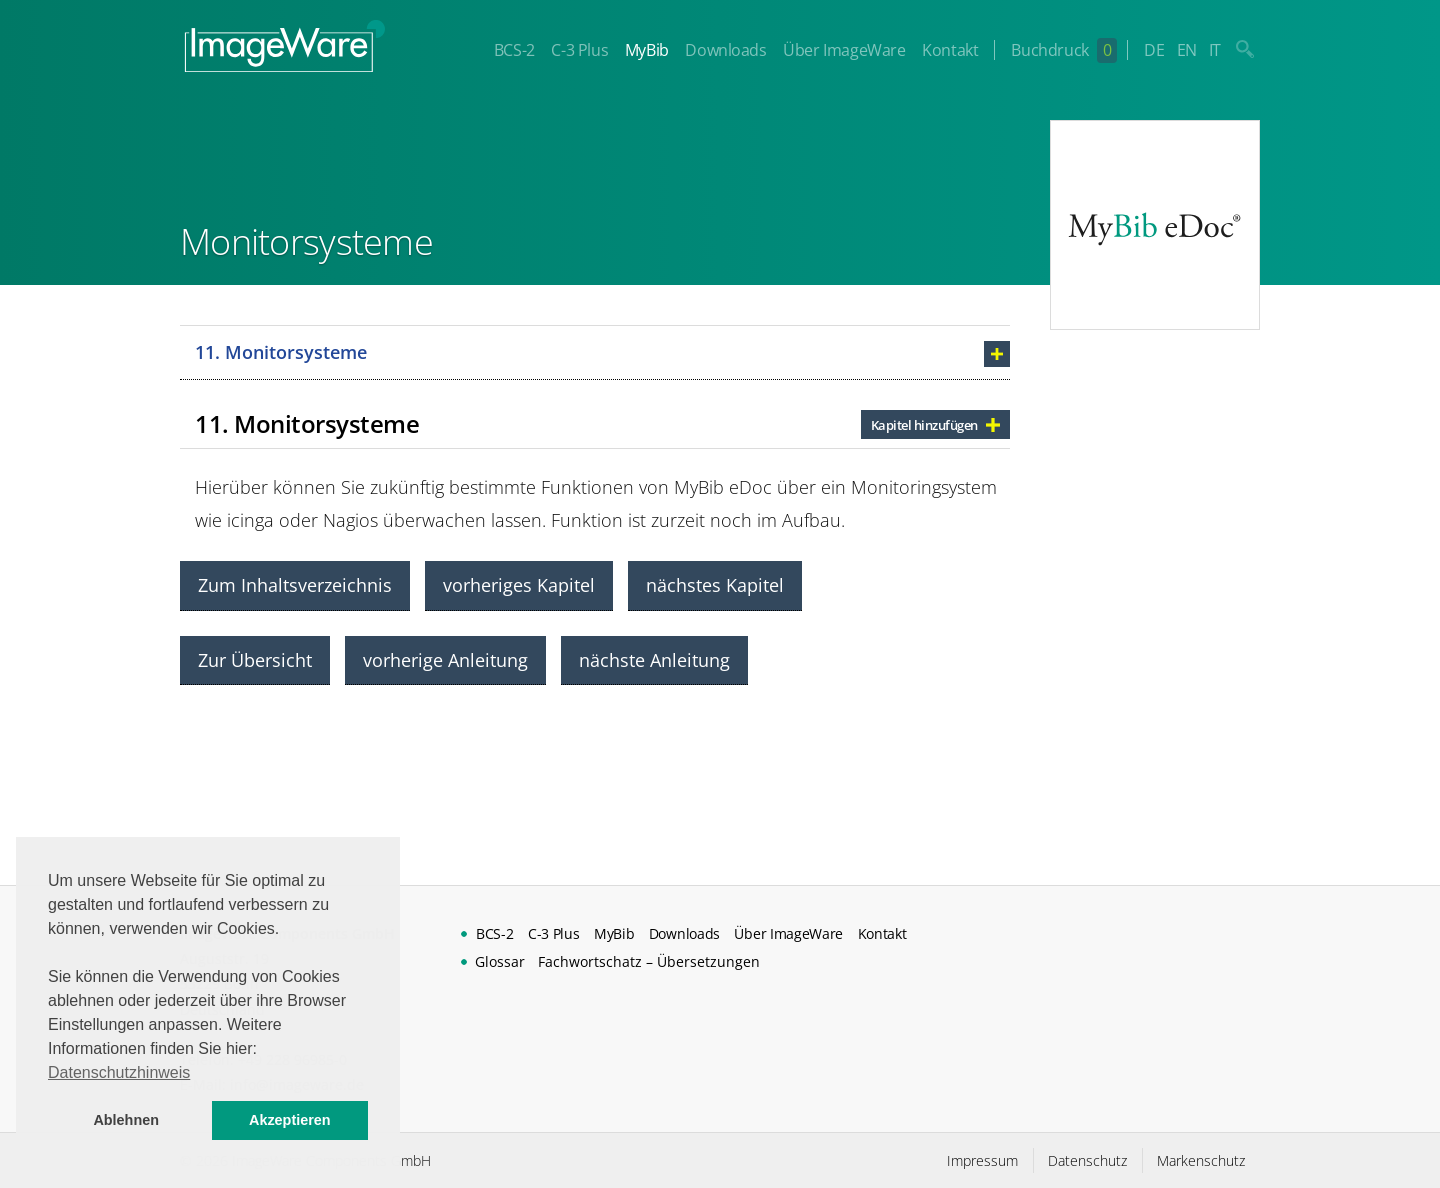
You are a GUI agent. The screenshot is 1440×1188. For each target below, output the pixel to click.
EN (1187, 50)
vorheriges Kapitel (519, 585)
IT (1215, 50)
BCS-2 (514, 50)
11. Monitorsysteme (281, 352)
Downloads (725, 50)
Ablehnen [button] (126, 1120)
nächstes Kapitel (715, 585)
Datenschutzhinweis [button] (119, 1072)
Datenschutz (1087, 1160)
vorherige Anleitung (445, 660)
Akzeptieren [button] (290, 1120)
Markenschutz (1201, 1160)
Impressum (982, 1160)
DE (1154, 50)
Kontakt (950, 50)
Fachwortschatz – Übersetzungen (649, 961)
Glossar (500, 961)
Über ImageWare (844, 50)
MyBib (647, 50)
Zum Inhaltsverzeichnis (295, 585)
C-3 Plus (579, 50)
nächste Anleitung (654, 660)
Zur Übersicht (255, 660)
